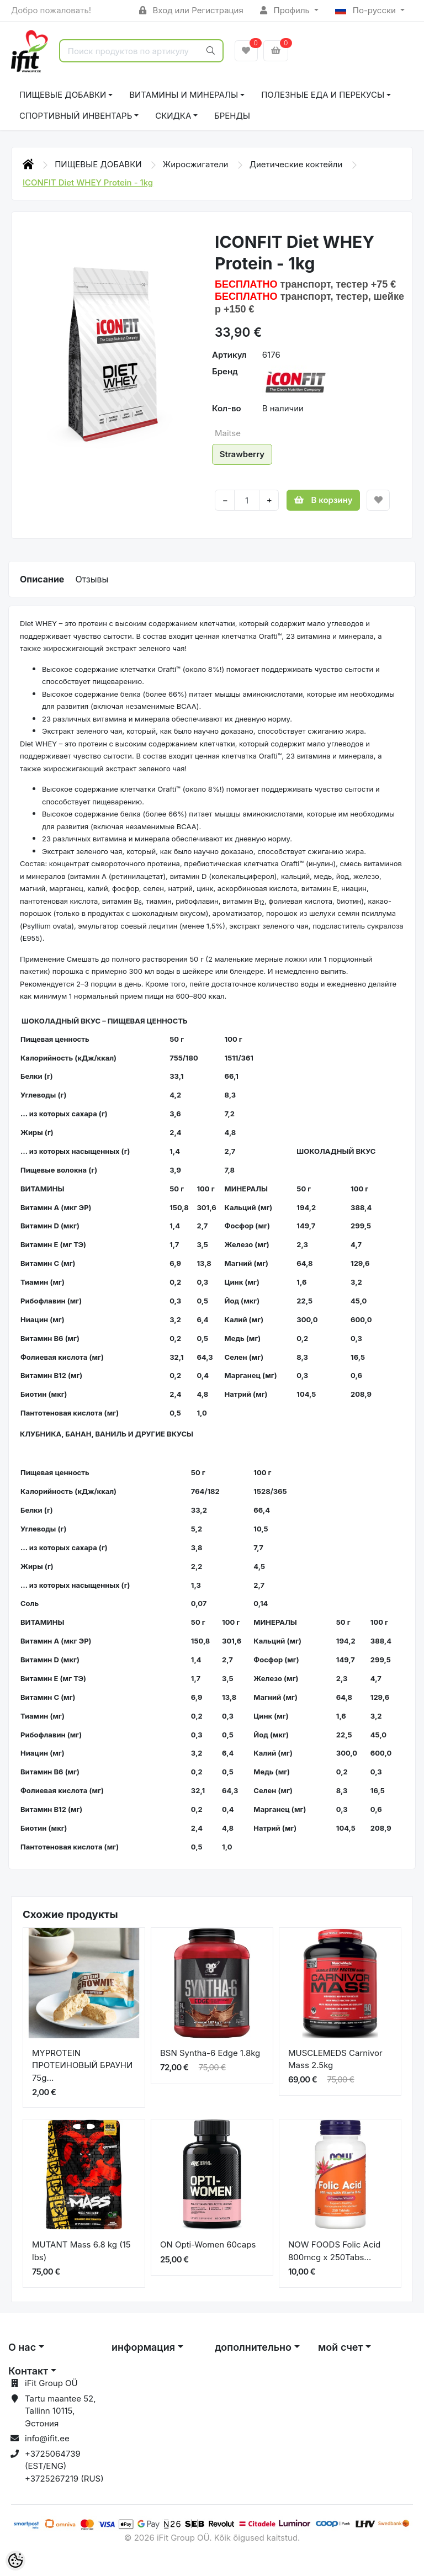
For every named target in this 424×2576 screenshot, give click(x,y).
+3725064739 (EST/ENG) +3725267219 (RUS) (64, 2466)
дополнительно (253, 2347)
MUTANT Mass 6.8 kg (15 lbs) (81, 2250)
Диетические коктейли (297, 164)
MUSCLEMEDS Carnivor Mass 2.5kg (335, 2059)
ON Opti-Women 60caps (208, 2244)
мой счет (340, 2347)
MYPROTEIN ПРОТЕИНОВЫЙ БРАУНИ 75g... (82, 2065)
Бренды (232, 115)
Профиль (286, 10)
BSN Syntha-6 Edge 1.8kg (210, 2053)
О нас (22, 2347)
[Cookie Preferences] (15, 2560)
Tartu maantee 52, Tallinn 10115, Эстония (60, 2411)
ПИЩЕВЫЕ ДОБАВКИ (62, 94)
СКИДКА (173, 115)
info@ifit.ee (47, 2438)
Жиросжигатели (197, 164)
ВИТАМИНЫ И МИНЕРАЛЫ (183, 94)
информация (143, 2347)
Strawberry (242, 454)
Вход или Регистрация (191, 10)
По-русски (366, 10)
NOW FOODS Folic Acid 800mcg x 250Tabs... (334, 2250)
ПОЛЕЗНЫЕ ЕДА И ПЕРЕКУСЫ (322, 94)
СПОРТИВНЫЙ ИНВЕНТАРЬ (75, 115)
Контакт (28, 2371)
